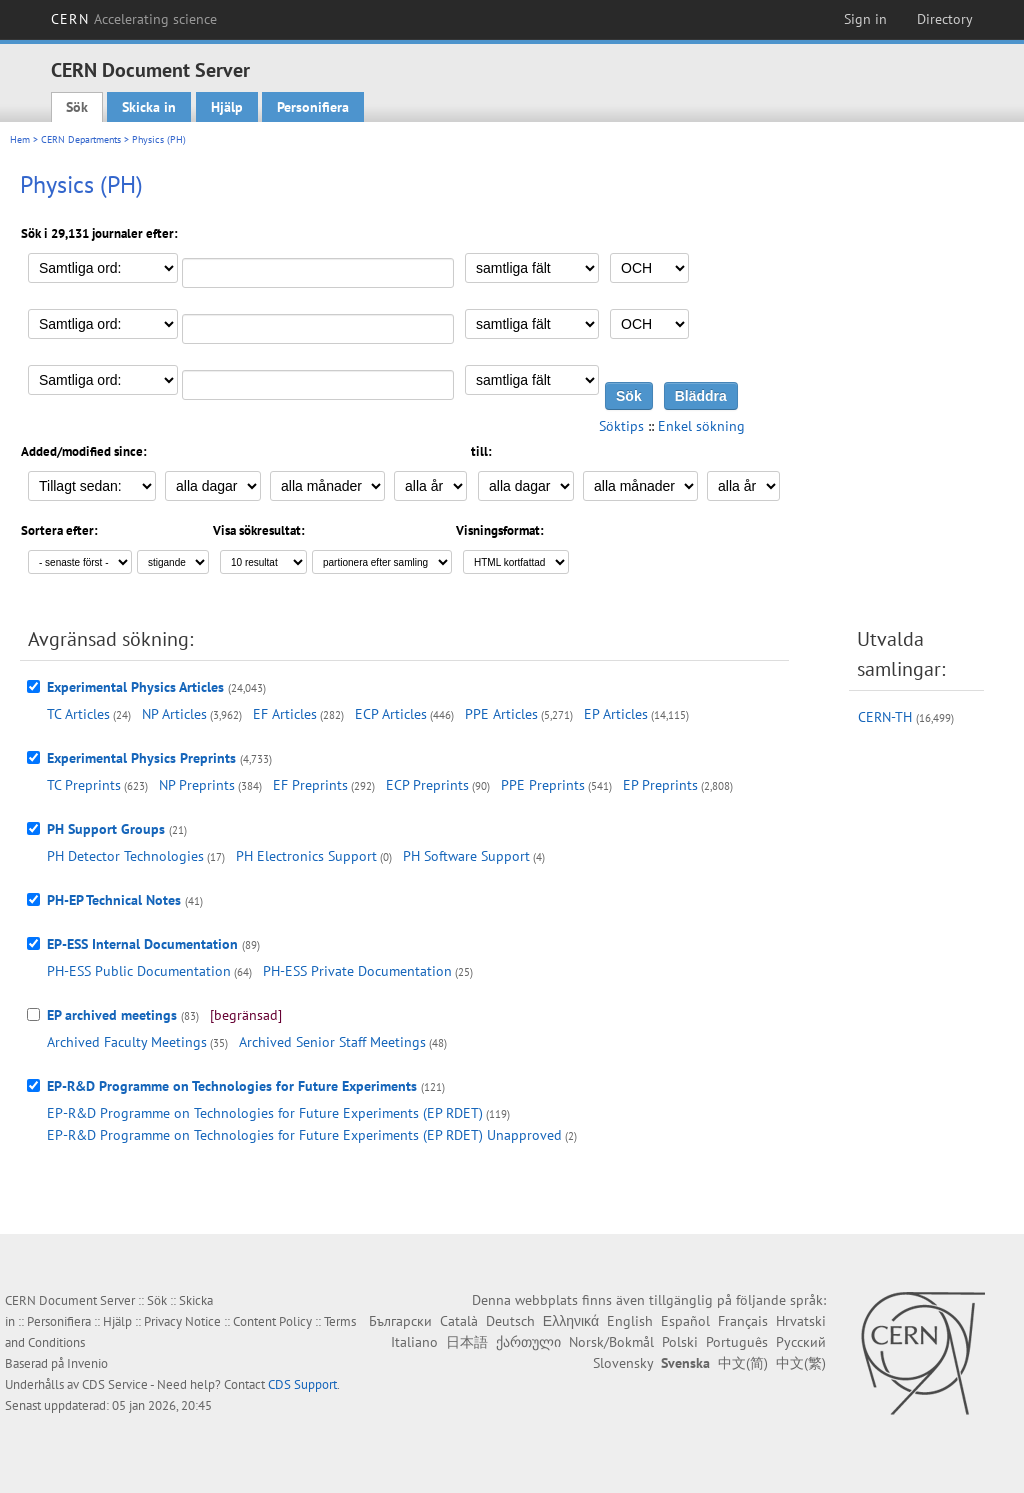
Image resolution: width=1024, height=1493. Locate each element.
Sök (77, 107)
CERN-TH (885, 717)
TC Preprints (84, 785)
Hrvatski (801, 1321)
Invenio (87, 1363)
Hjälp (227, 107)
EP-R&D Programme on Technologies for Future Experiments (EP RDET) (265, 1113)
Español (685, 1321)
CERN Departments (81, 139)
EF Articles (285, 714)
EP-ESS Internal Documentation (142, 944)
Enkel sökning (701, 426)
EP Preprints (660, 785)
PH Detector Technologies (125, 856)
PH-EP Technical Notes (114, 900)
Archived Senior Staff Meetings (332, 1042)
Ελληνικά (571, 1321)
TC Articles (78, 714)
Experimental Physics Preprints (141, 758)
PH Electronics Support (306, 856)
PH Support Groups (106, 829)
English (630, 1321)
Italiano (414, 1342)
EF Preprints (310, 785)
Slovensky (623, 1363)
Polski (680, 1342)
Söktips (621, 426)
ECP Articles (391, 714)
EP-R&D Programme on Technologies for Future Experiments (232, 1086)
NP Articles (174, 714)
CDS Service (115, 1384)
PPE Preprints (543, 785)
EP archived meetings (112, 1015)
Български (400, 1321)
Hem (20, 139)
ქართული (528, 1342)
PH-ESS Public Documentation (139, 971)
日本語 (467, 1342)
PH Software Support (466, 856)
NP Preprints (197, 785)
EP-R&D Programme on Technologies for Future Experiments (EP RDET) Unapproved (304, 1135)
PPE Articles (501, 714)
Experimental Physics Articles (135, 687)
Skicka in (149, 107)
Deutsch (510, 1321)
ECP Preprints (427, 785)
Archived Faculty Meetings (127, 1042)
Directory (945, 19)
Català (459, 1321)
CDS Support (302, 1384)
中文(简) (743, 1363)
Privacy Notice (182, 1321)
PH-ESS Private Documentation (357, 971)
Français (743, 1321)
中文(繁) (801, 1363)
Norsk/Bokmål (611, 1342)
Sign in (865, 19)
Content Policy (272, 1321)
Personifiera (313, 107)
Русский (801, 1342)
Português (737, 1342)
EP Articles (616, 714)
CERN (134, 19)
